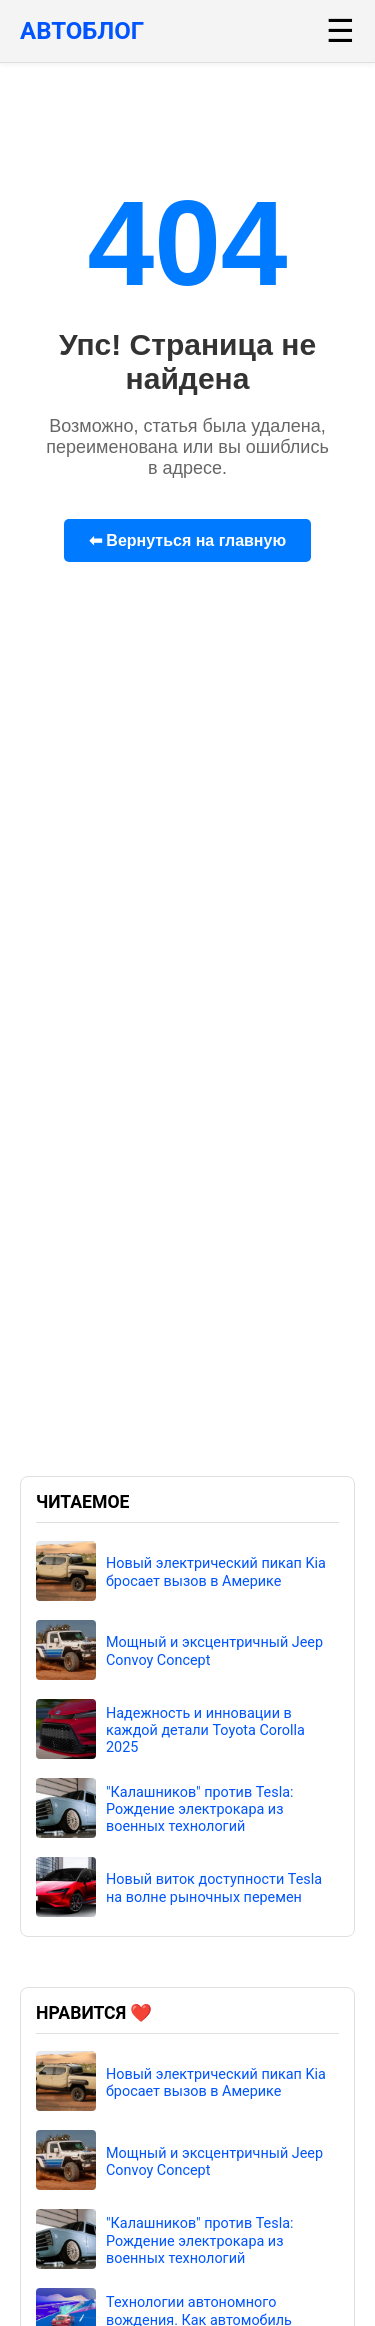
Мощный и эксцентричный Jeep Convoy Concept (214, 1651)
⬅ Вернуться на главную (187, 540)
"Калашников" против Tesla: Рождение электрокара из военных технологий (199, 1810)
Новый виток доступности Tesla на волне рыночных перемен (214, 1888)
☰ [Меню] (340, 31)
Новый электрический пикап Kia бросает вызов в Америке (216, 1572)
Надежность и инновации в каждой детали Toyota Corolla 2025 (205, 1731)
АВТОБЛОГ (82, 31)
